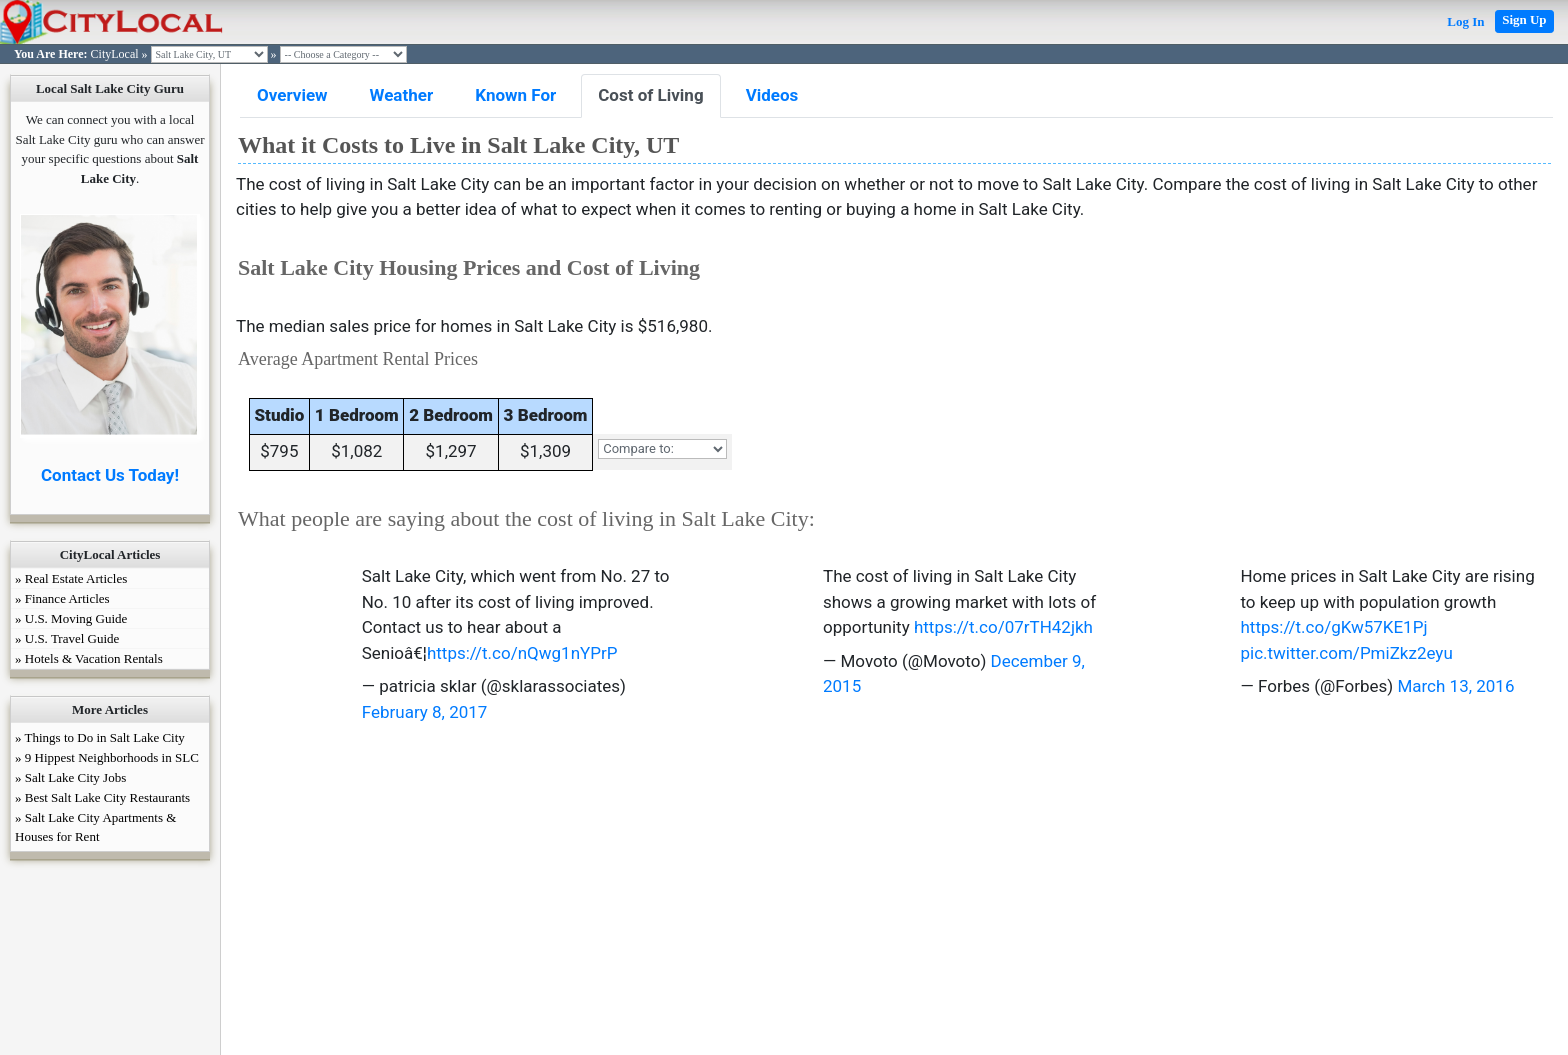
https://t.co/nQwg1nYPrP (522, 653)
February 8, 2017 (425, 712)
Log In (1465, 21)
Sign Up (1524, 19)
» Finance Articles (62, 598)
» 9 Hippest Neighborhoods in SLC (107, 757)
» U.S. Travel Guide (67, 638)
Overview (292, 95)
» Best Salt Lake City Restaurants (102, 797)
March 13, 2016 (1455, 686)
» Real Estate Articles (71, 578)
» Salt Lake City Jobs (70, 777)
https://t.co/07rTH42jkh (1003, 627)
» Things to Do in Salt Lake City (100, 737)
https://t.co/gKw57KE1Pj (1333, 627)
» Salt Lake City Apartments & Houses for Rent (95, 827)
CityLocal (115, 54)
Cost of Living (650, 95)
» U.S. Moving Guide (71, 618)
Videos (772, 95)
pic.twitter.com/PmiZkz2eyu (1346, 653)
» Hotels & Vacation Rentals (89, 658)
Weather (402, 95)
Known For (515, 95)
